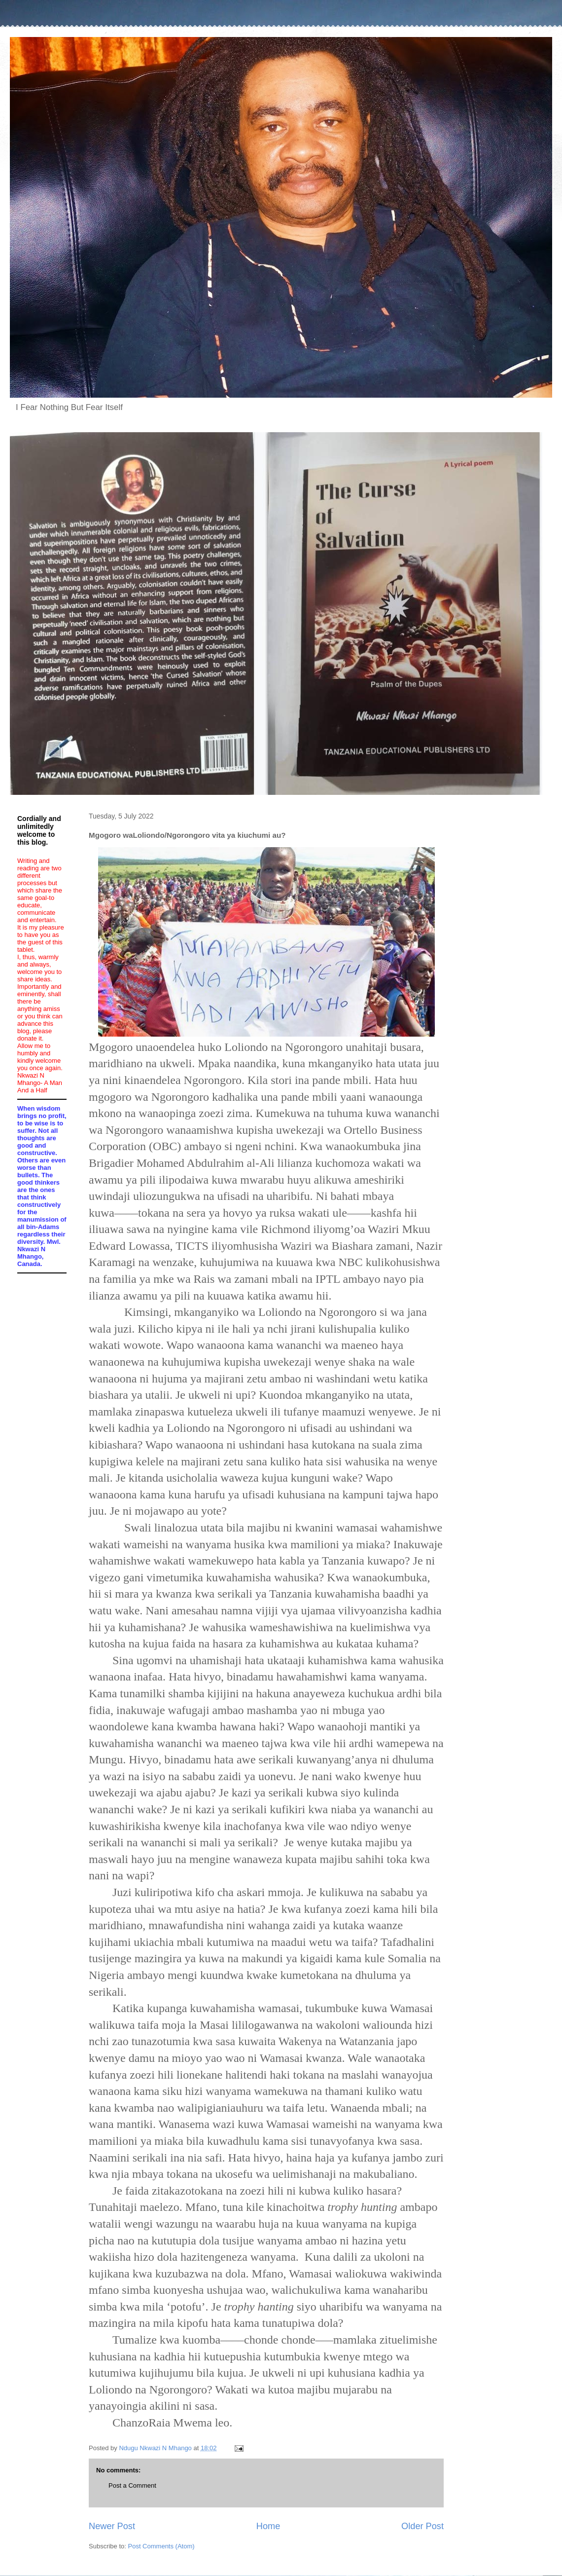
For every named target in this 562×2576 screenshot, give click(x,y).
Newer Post (112, 2526)
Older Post (422, 2526)
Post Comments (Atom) (161, 2546)
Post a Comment (132, 2485)
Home (268, 2526)
